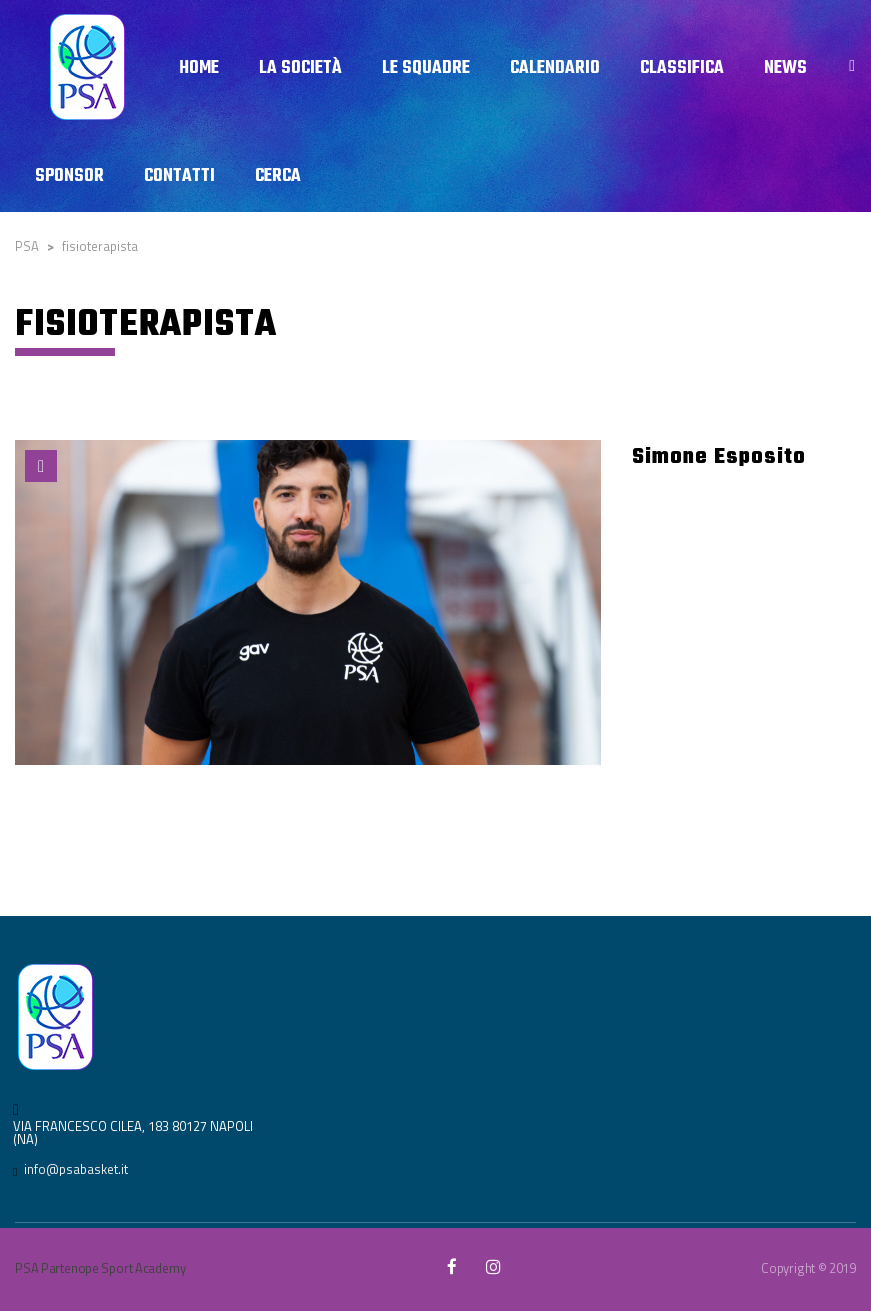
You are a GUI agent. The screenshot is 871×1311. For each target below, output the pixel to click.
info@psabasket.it (76, 1169)
